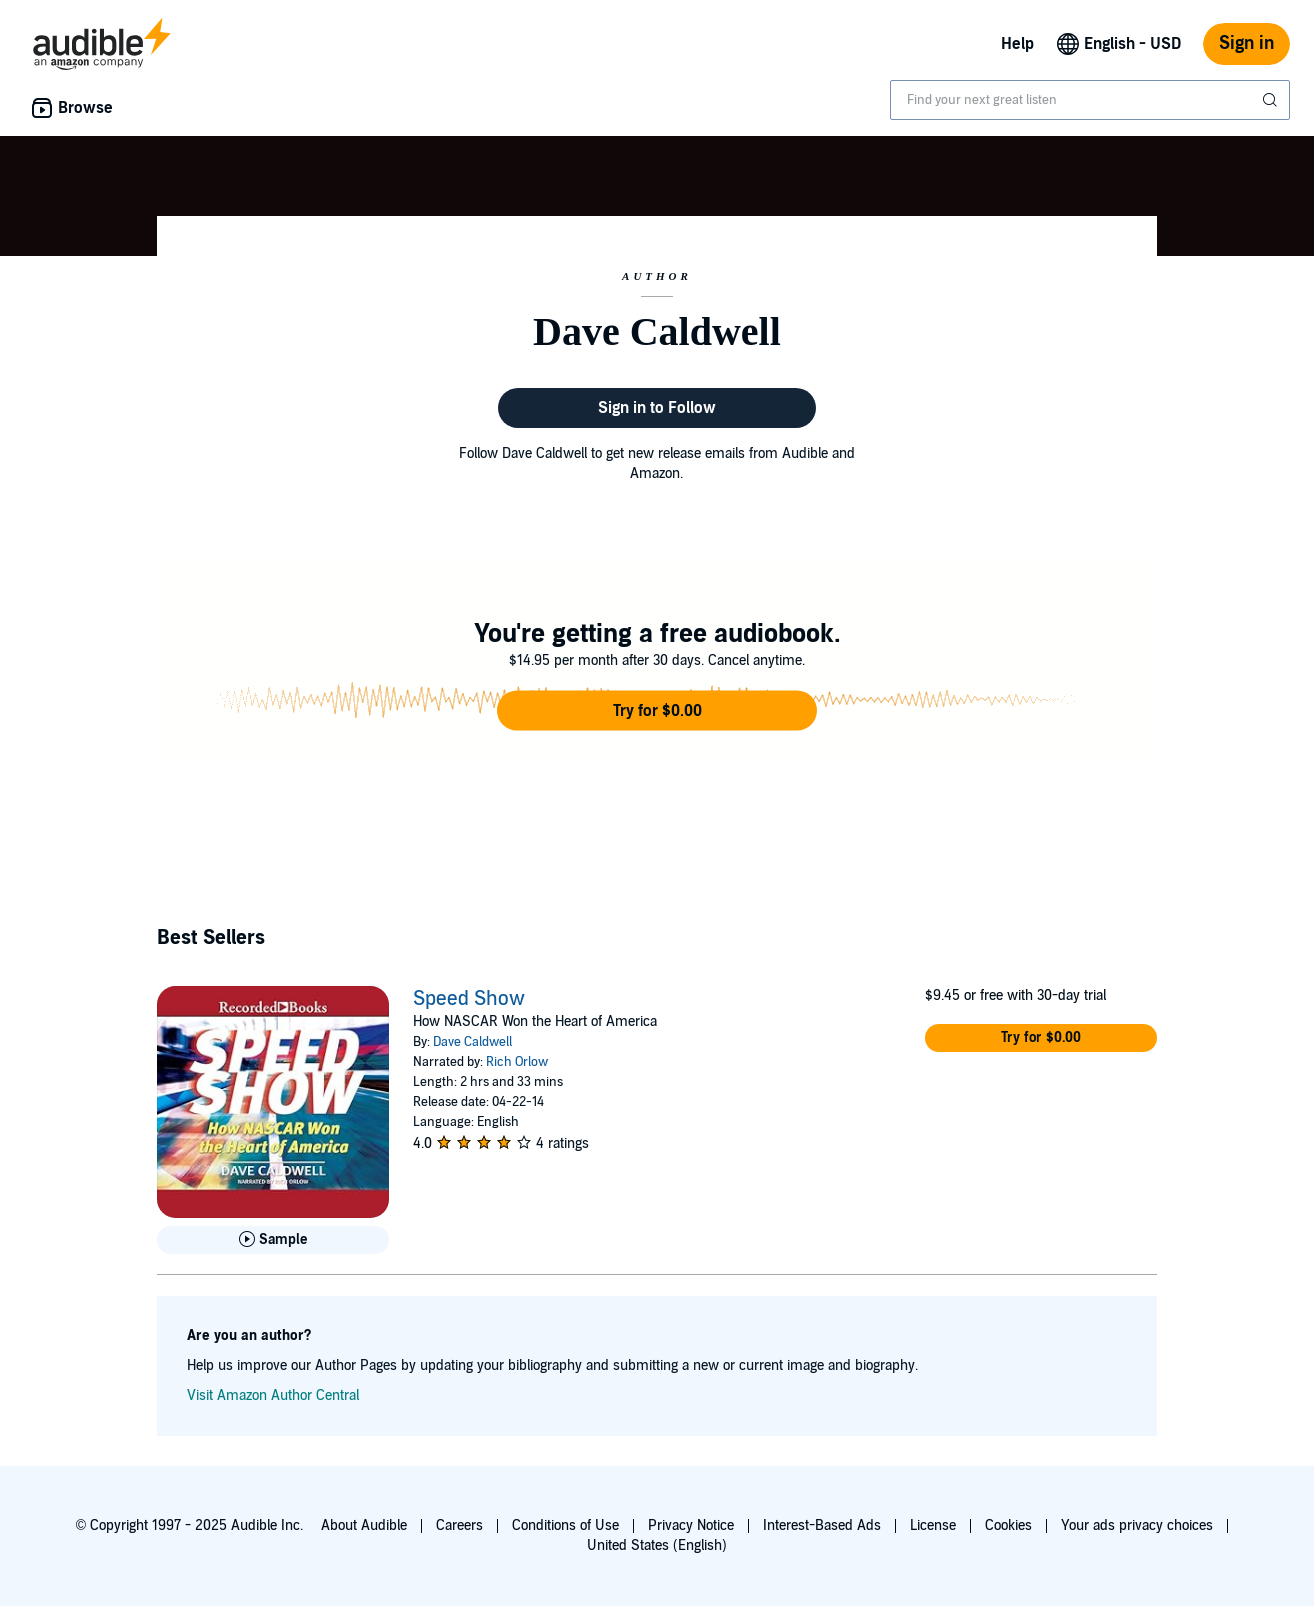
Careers (459, 1525)
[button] (657, 711)
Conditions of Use (565, 1525)
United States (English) (657, 1545)
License (933, 1525)
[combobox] (1090, 100)
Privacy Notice (691, 1525)
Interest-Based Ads (822, 1525)
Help (1017, 44)
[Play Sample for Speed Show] (273, 1240)
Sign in (1246, 43)
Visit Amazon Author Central (273, 1395)
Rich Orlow (517, 1062)
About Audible (364, 1525)
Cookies (1008, 1525)
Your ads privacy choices (1137, 1525)
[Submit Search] (1272, 100)
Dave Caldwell (472, 1042)
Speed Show (469, 999)
